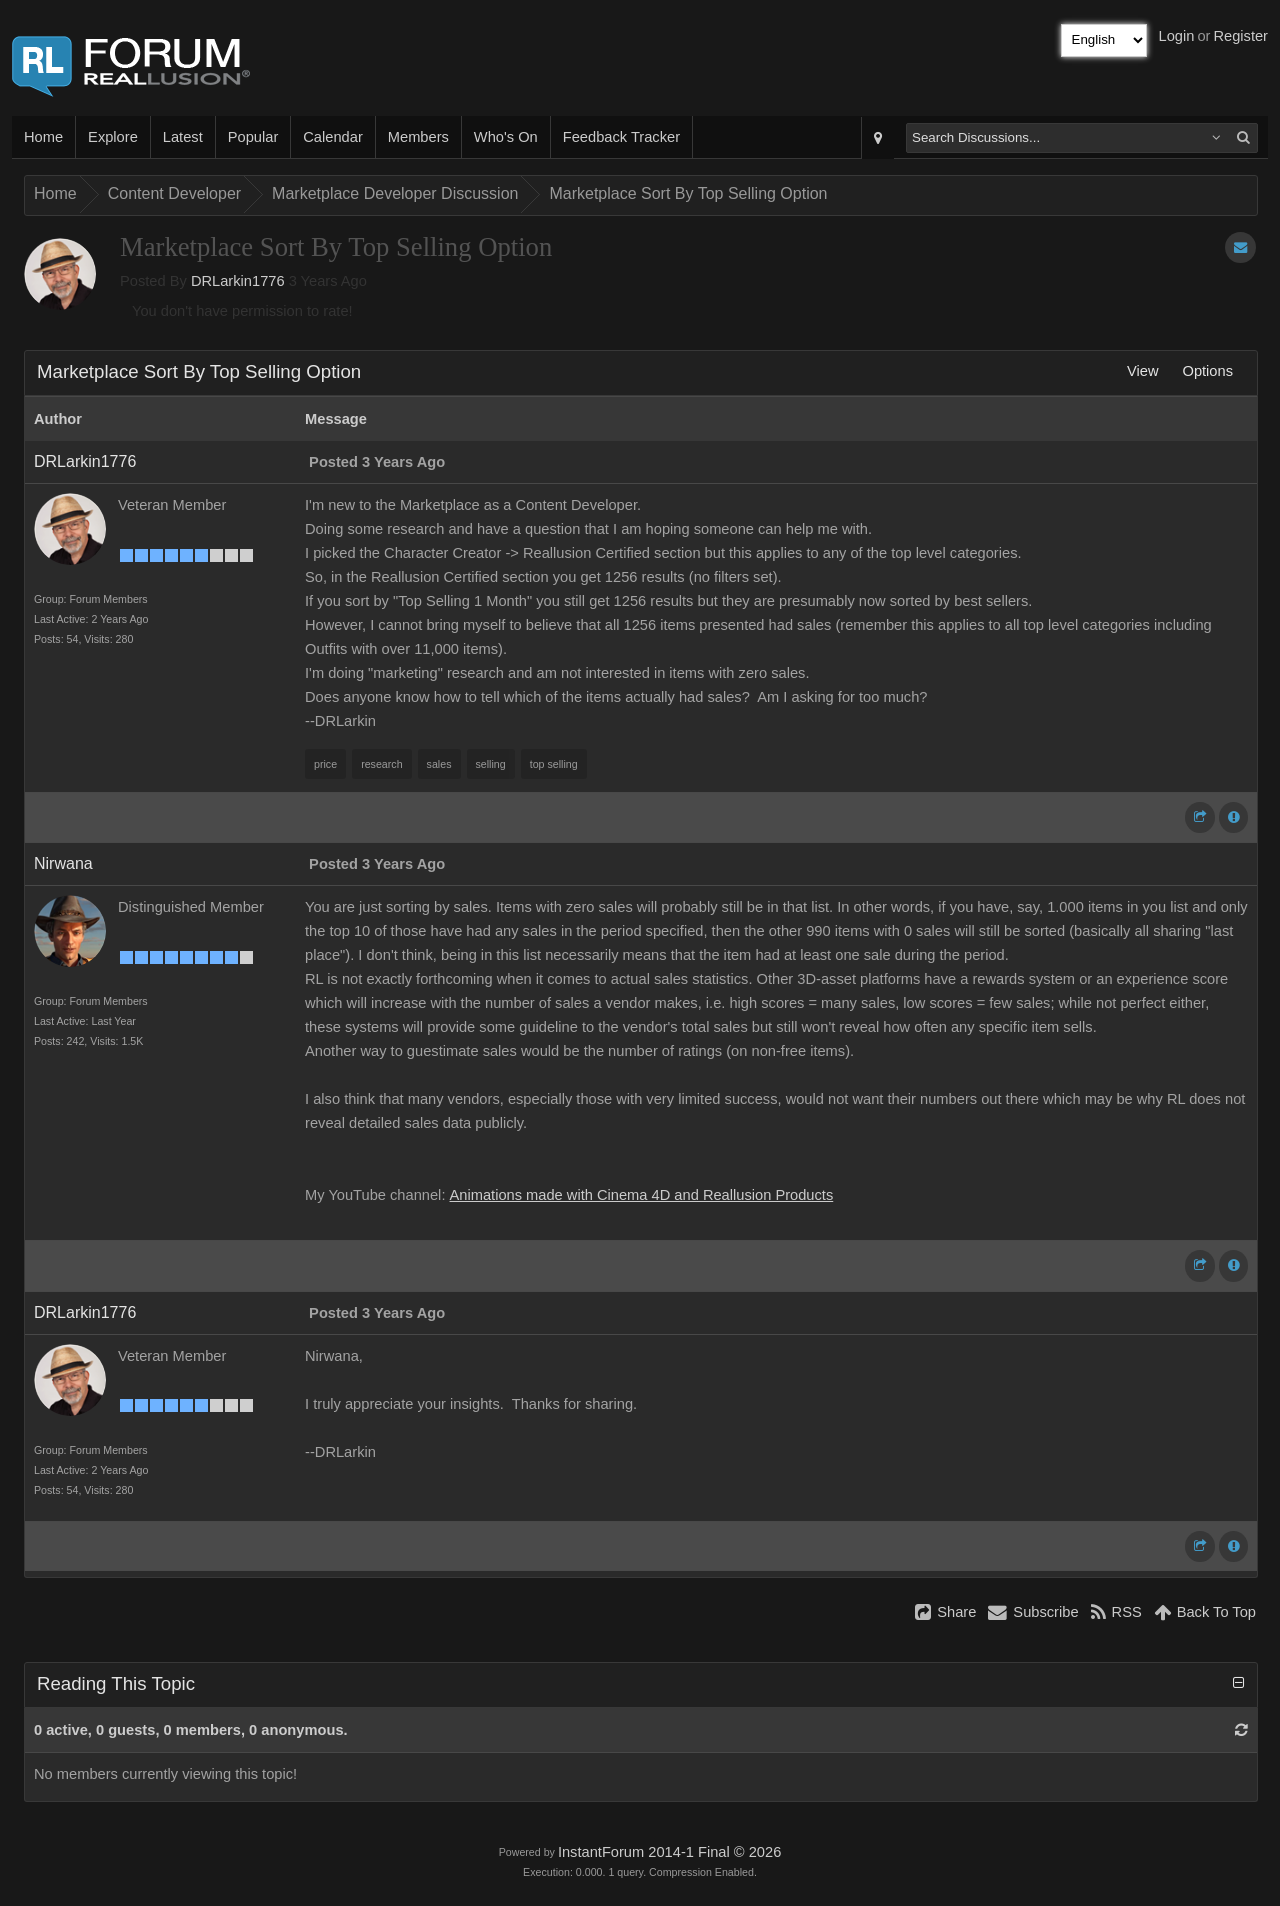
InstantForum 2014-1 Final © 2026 (669, 1852)
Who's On (506, 137)
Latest (183, 137)
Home (43, 137)
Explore (113, 137)
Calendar (332, 137)
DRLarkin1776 (238, 281)
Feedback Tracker (621, 137)
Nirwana (63, 863)
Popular (253, 137)
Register (1240, 36)
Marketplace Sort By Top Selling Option (688, 193)
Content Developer (174, 193)
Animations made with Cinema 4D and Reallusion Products (642, 1195)
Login (1177, 36)
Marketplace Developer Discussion (395, 193)
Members (418, 137)
